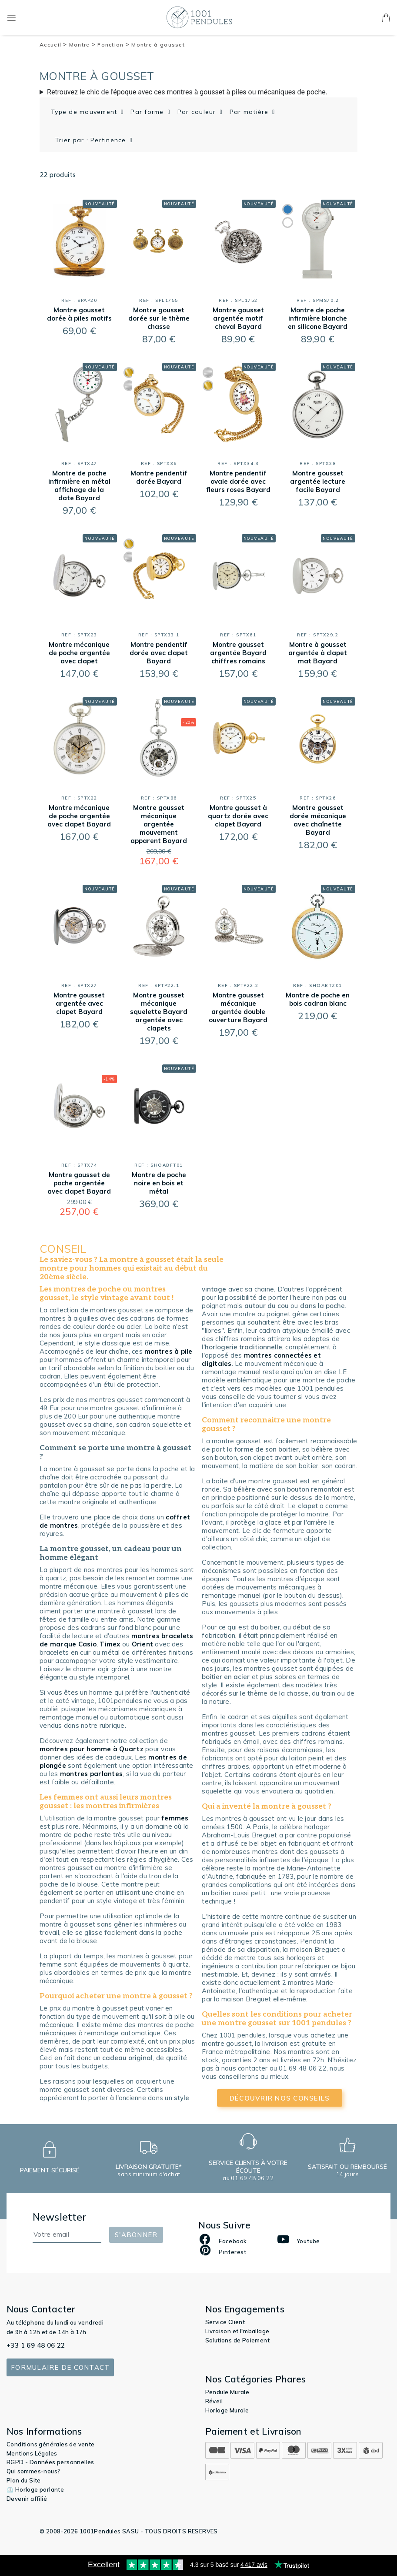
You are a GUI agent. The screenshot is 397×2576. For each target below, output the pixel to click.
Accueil (53, 44)
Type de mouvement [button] (85, 112)
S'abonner (136, 2235)
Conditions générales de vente (51, 2444)
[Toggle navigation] (11, 17)
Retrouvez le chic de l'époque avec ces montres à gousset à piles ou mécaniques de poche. (187, 92)
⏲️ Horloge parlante (35, 2489)
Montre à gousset (158, 44)
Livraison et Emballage (237, 2331)
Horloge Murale (227, 2410)
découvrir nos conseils (280, 2098)
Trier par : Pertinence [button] (91, 140)
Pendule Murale (227, 2392)
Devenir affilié (27, 2498)
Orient (142, 1644)
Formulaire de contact (60, 2367)
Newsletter (60, 2217)
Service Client (225, 2321)
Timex (110, 1644)
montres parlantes (91, 1774)
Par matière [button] (250, 112)
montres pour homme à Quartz (91, 1749)
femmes (175, 1818)
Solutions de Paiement (237, 2340)
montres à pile (168, 1351)
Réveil (214, 2401)
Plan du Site (24, 2480)
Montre (82, 44)
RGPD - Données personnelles (50, 2462)
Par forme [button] (148, 112)
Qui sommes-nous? (33, 2471)
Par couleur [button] (197, 112)
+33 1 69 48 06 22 (36, 2345)
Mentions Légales (32, 2453)
